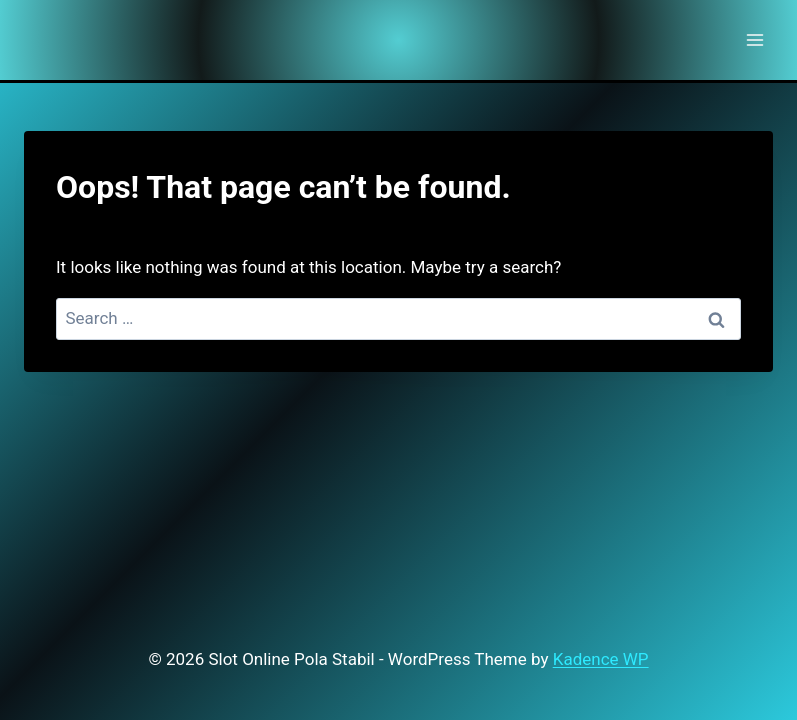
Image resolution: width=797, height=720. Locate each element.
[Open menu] (754, 39)
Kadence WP (601, 659)
